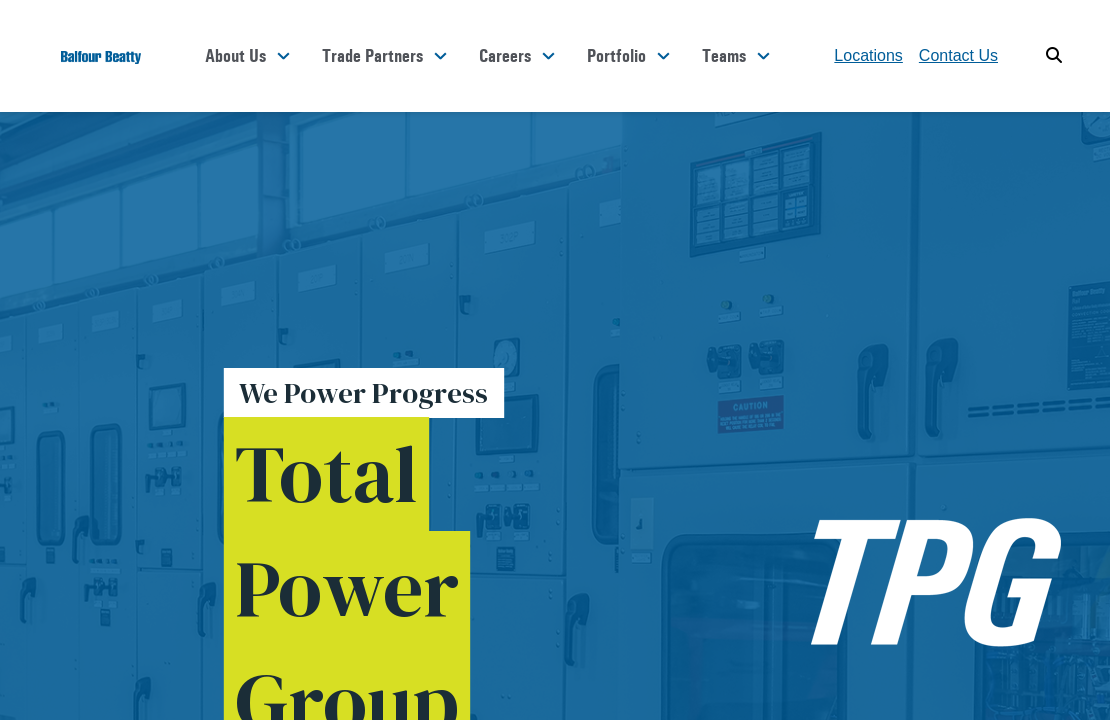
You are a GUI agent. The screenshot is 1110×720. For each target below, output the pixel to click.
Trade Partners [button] (372, 56)
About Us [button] (235, 56)
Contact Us (958, 55)
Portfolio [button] (616, 56)
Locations (868, 55)
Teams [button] (724, 56)
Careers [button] (505, 56)
